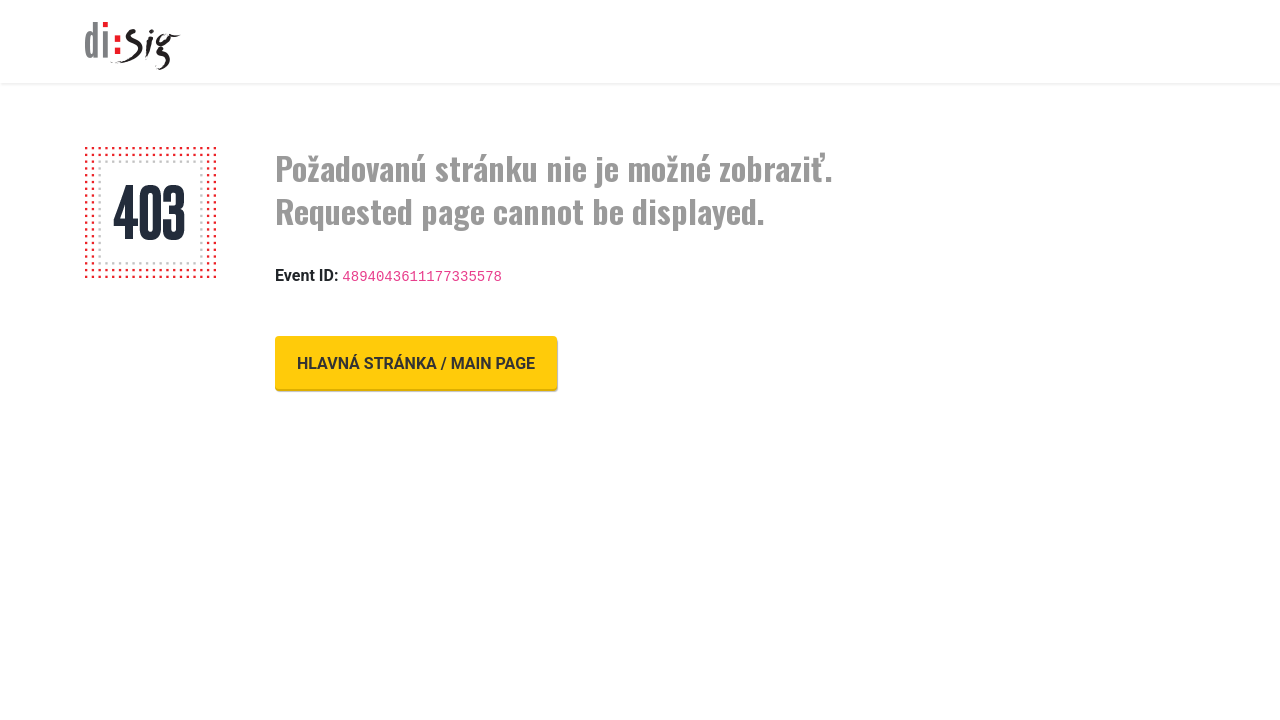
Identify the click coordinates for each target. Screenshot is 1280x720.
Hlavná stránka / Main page (416, 363)
